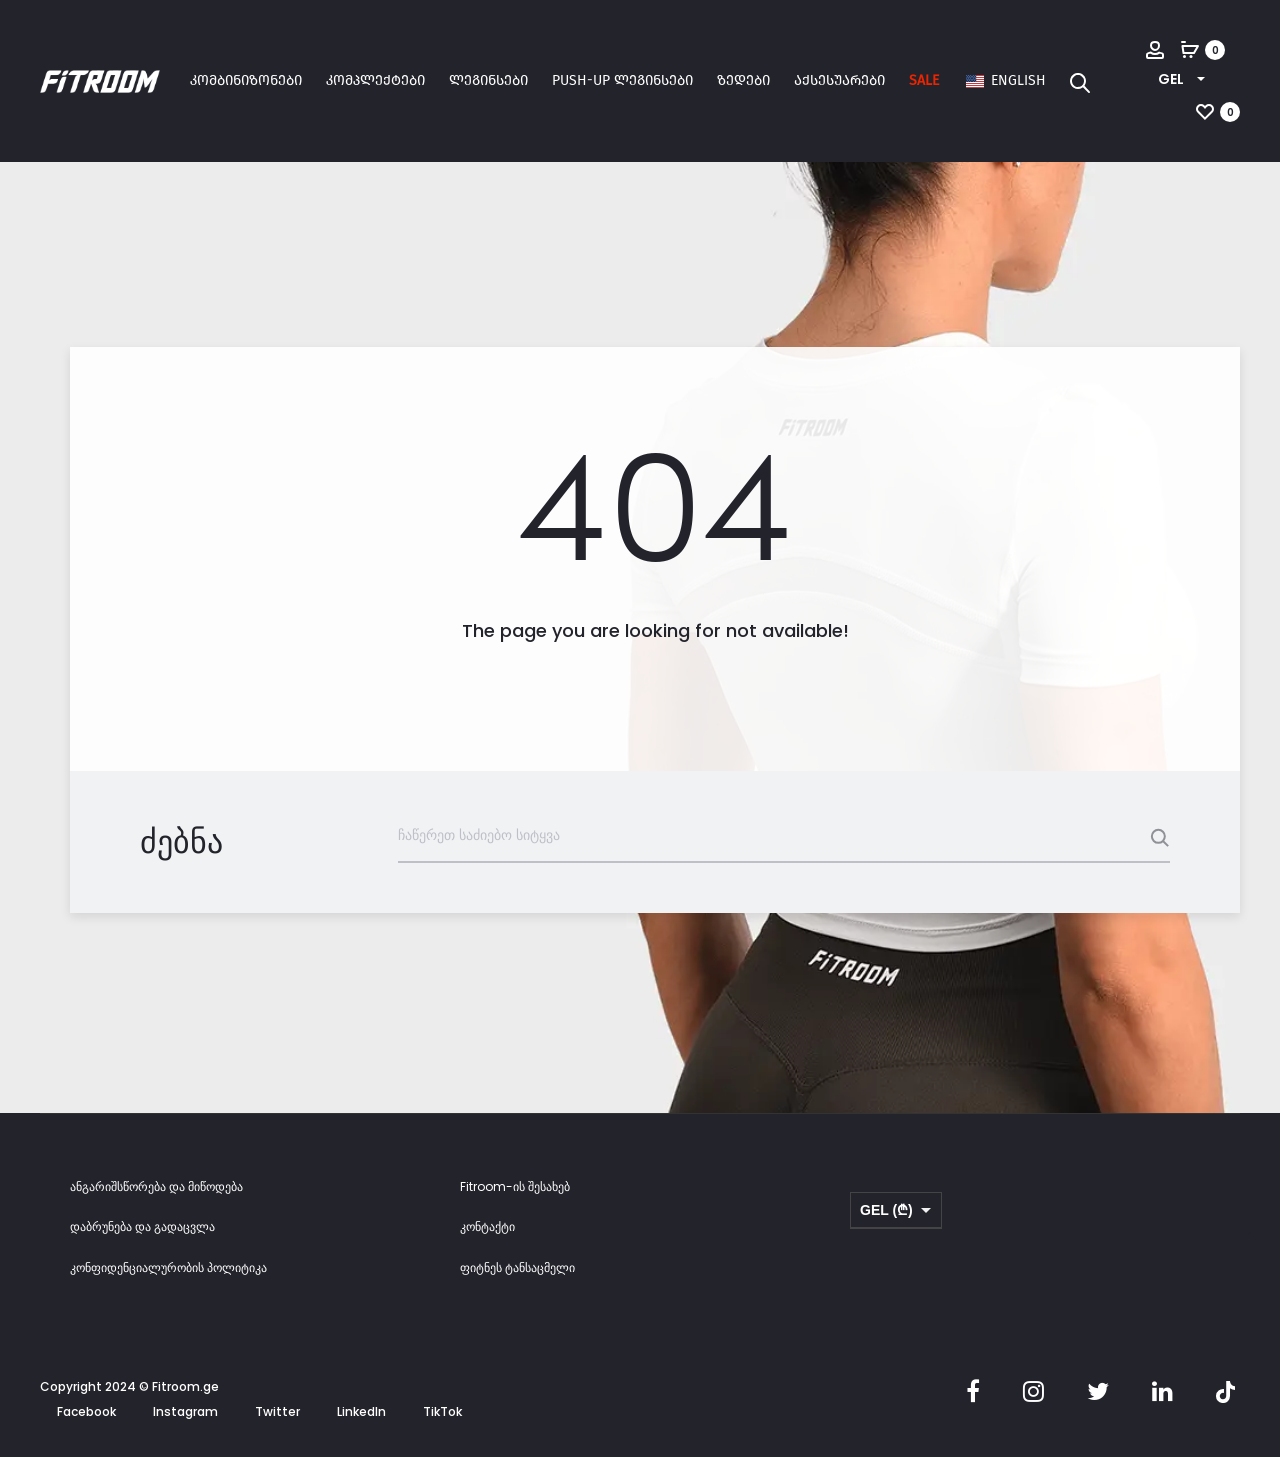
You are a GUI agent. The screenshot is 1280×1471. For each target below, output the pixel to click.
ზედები (743, 80)
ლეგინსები (488, 80)
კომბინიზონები (246, 80)
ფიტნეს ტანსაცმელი (517, 1282)
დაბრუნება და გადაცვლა (142, 1241)
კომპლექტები (375, 80)
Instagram (185, 1426)
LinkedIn (361, 1426)
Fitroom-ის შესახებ (515, 1200)
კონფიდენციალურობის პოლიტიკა (168, 1282)
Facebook (86, 1426)
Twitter (277, 1426)
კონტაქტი (487, 1241)
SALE (924, 80)
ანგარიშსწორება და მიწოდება (156, 1200)
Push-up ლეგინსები (622, 80)
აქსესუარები (839, 80)
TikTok (442, 1426)
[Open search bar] (1080, 82)
